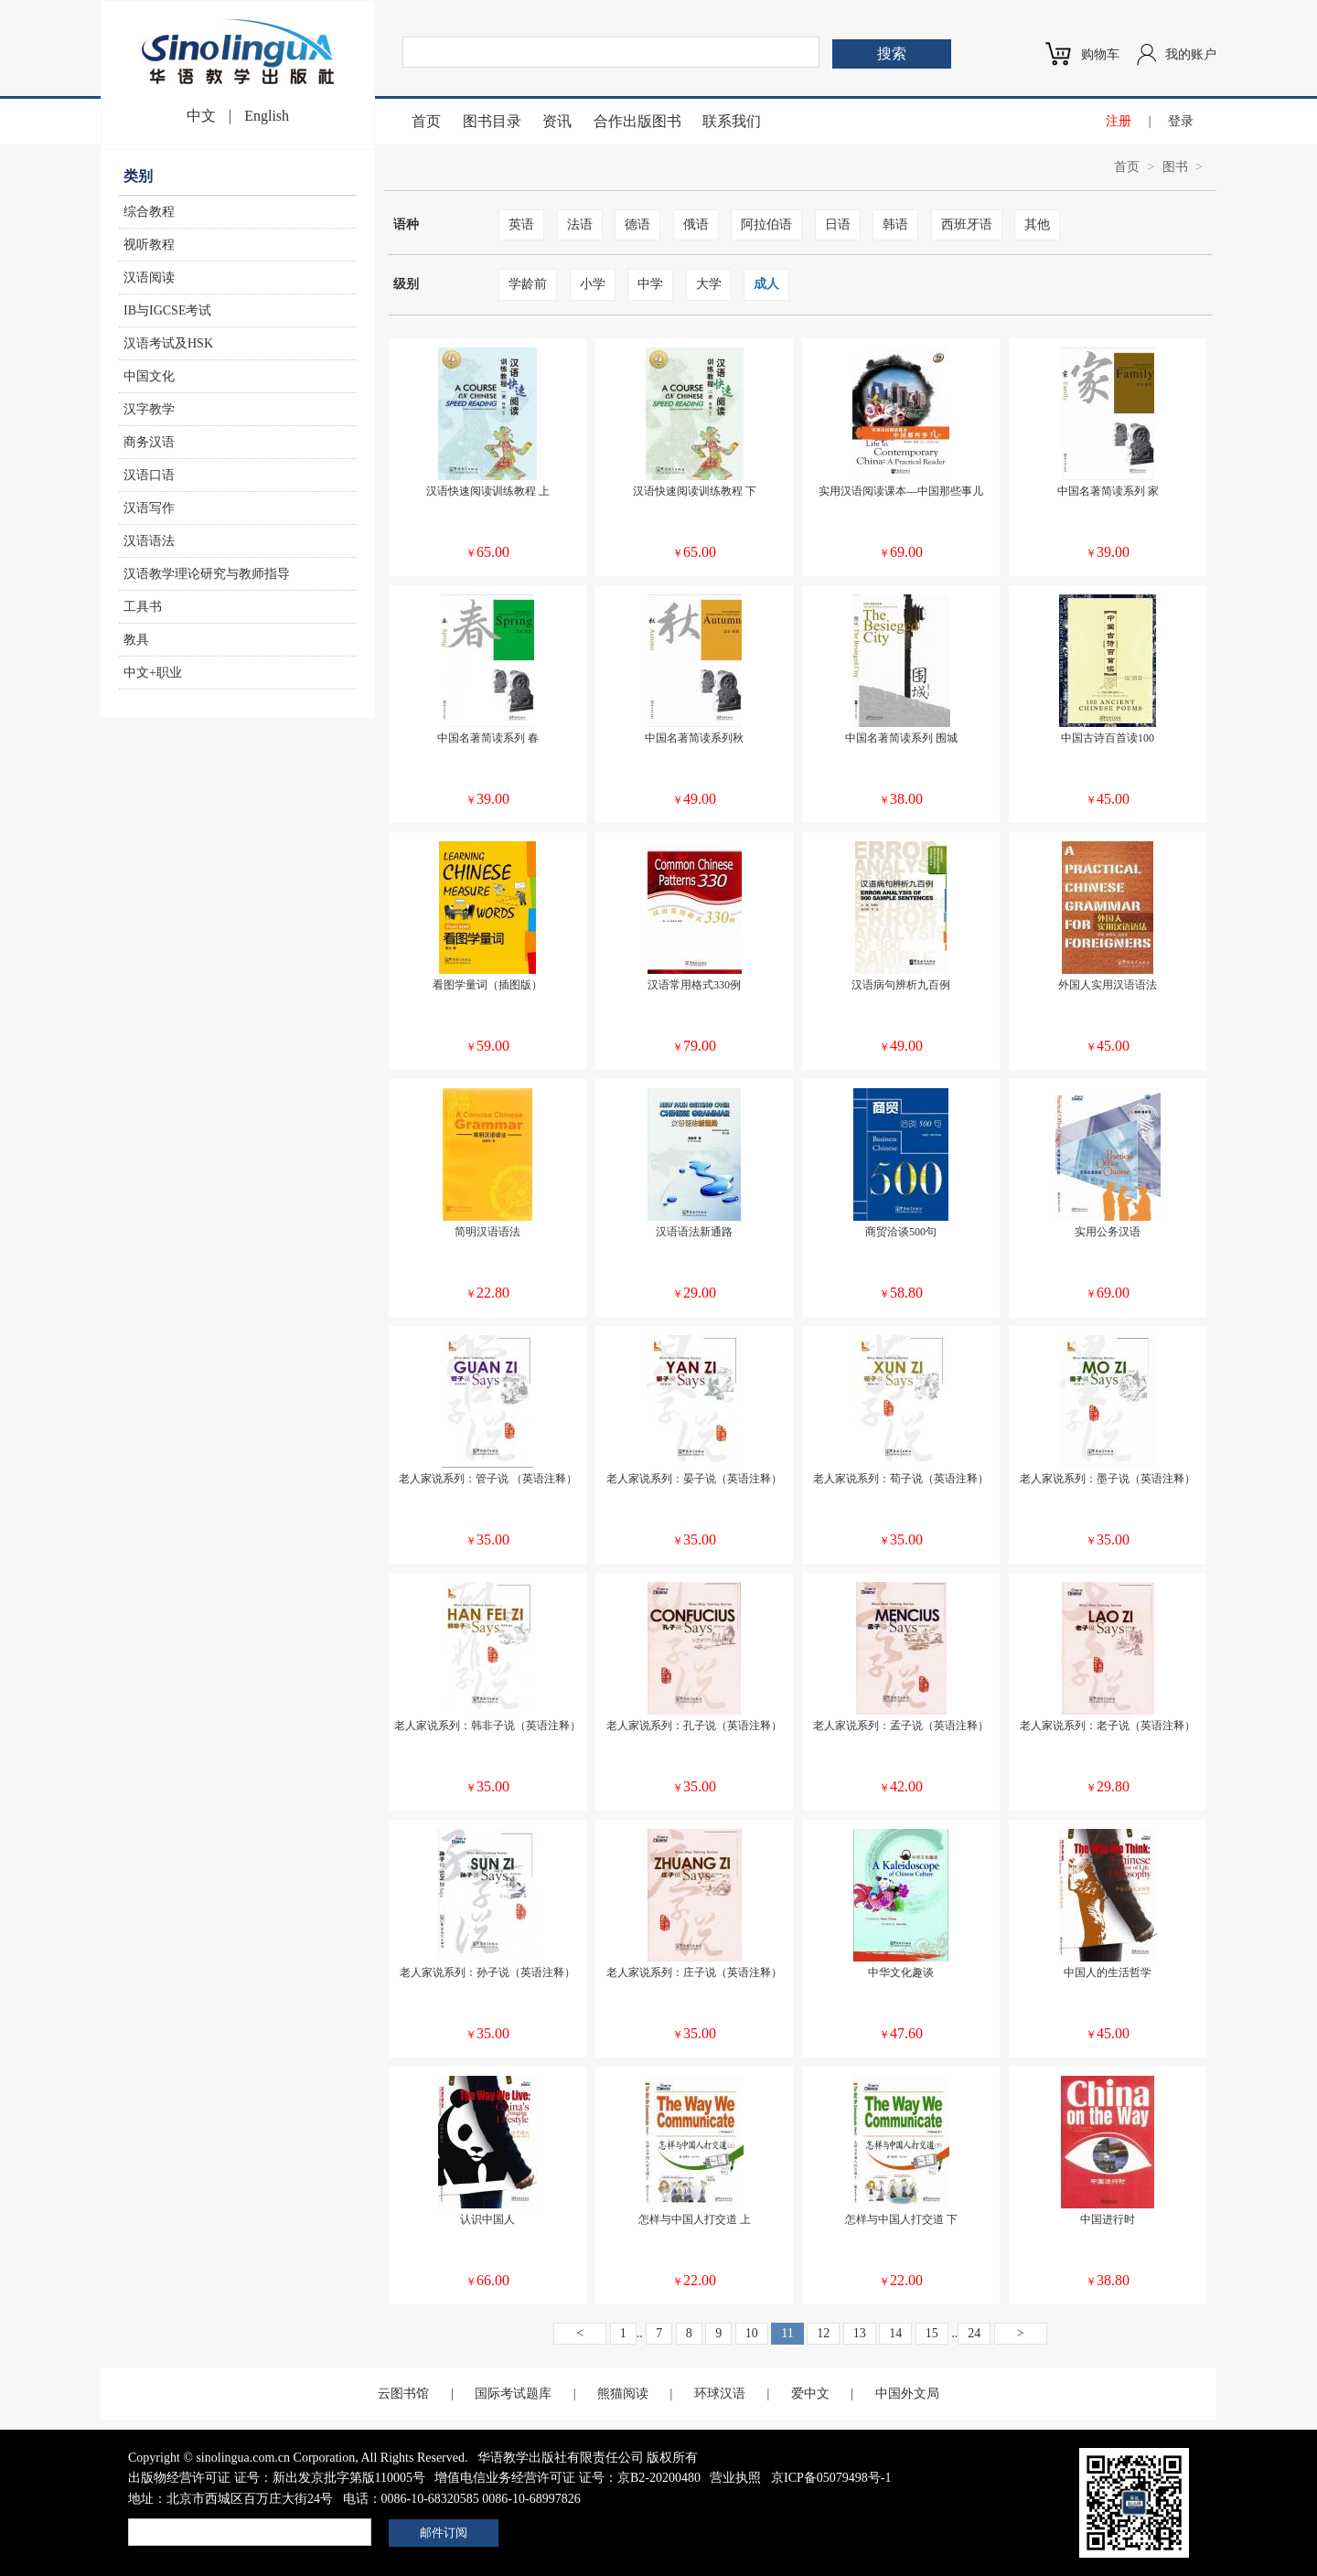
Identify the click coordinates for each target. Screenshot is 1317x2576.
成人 (766, 284)
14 (895, 2333)
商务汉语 (149, 442)
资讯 (557, 121)
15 (932, 2333)
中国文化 (149, 376)
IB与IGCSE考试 (167, 310)
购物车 (1100, 54)
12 (823, 2333)
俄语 (696, 224)
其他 (1037, 224)
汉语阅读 (149, 277)
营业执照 (735, 2478)
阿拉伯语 (766, 224)
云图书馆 (403, 2393)
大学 (709, 284)
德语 (637, 224)
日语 (838, 224)
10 (751, 2333)
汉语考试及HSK (168, 343)
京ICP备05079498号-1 (831, 2478)
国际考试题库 (513, 2393)
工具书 (142, 607)
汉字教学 (149, 409)
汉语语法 (149, 541)
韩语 (895, 224)
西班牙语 (966, 224)
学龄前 (528, 284)
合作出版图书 (637, 121)
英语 (521, 224)
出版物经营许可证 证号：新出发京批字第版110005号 (276, 2478)
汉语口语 (149, 475)
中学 (650, 284)
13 (859, 2333)
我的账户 (1190, 54)
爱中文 (810, 2393)
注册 (1118, 121)
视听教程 (149, 244)
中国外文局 (907, 2393)
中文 (201, 115)
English (266, 115)
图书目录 (492, 121)
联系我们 (731, 121)
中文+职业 (152, 672)
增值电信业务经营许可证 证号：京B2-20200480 (567, 2478)
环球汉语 (719, 2393)
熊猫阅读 (622, 2393)
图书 (1175, 167)
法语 (580, 224)
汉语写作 (149, 508)
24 (974, 2333)
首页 (426, 121)
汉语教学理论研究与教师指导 (206, 574)
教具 (136, 640)
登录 (1181, 121)
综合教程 (149, 212)
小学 (592, 284)
